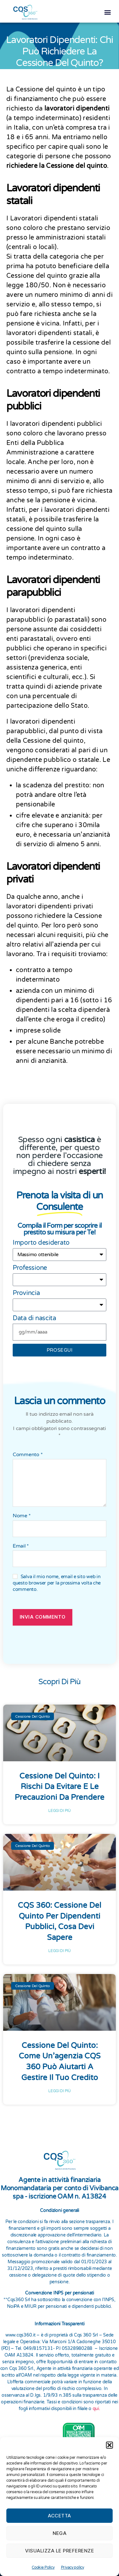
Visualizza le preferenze (59, 2551)
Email (21, 1543)
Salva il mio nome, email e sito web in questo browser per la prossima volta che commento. (57, 1580)
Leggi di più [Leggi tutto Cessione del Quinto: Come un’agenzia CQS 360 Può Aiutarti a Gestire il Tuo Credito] (59, 2088)
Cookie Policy (43, 2567)
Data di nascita (34, 1315)
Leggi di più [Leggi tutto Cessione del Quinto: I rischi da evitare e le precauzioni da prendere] (59, 1808)
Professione (30, 1265)
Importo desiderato (41, 1240)
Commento (28, 1452)
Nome (21, 1513)
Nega (60, 2533)
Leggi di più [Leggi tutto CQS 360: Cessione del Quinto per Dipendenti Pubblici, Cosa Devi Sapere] (59, 1948)
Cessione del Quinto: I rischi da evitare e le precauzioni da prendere (59, 1784)
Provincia (26, 1290)
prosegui (60, 1347)
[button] (109, 2445)
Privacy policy (72, 2567)
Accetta (59, 2516)
